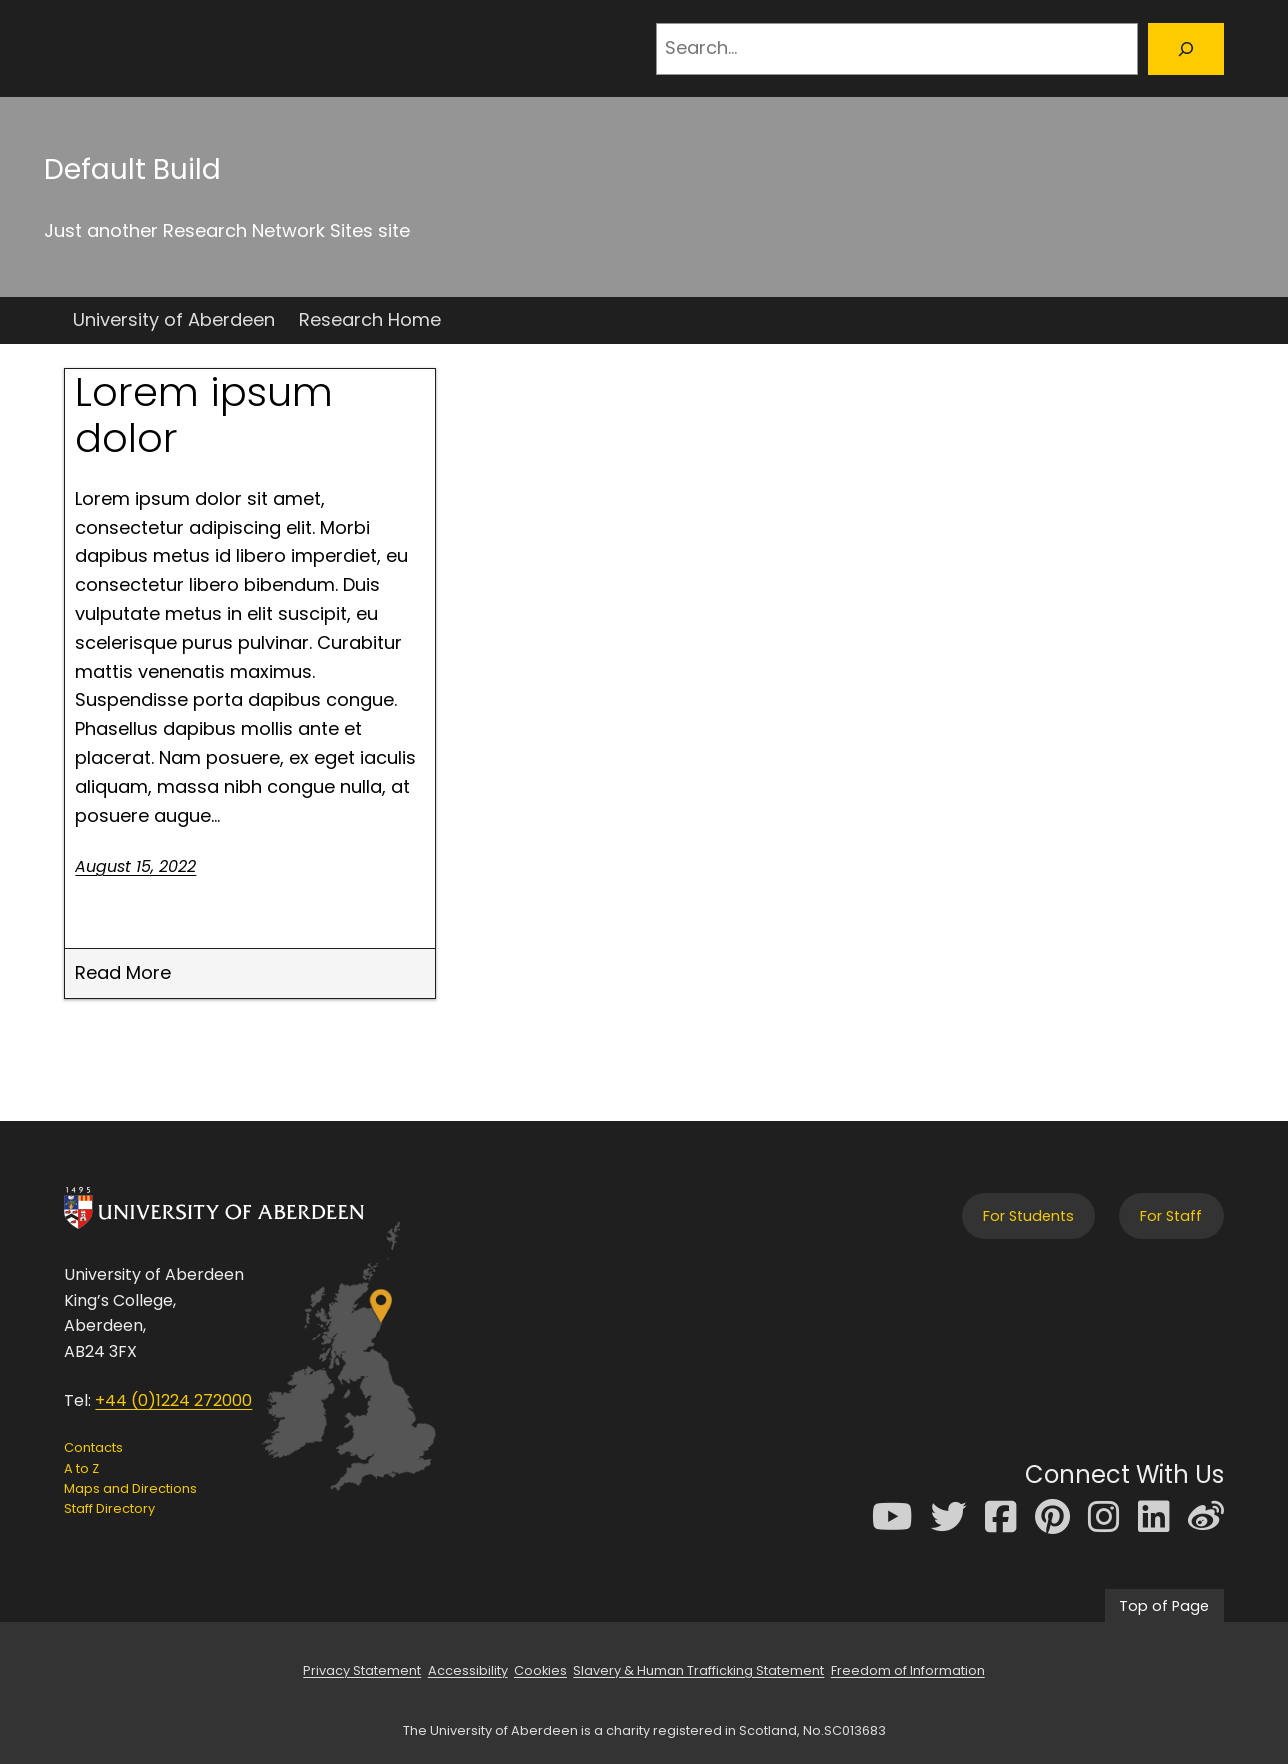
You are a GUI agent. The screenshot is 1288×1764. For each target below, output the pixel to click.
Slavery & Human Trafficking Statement (698, 1670)
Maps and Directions (130, 1488)
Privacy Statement (362, 1670)
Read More (123, 973)
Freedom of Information (908, 1670)
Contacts (93, 1447)
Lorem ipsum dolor (204, 415)
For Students (1028, 1216)
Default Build (132, 169)
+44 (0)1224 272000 (173, 1400)
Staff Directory (109, 1508)
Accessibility (468, 1670)
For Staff (1171, 1216)
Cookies (540, 1670)
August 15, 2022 (135, 866)
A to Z (81, 1468)
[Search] (1186, 49)
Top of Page (1164, 1606)
